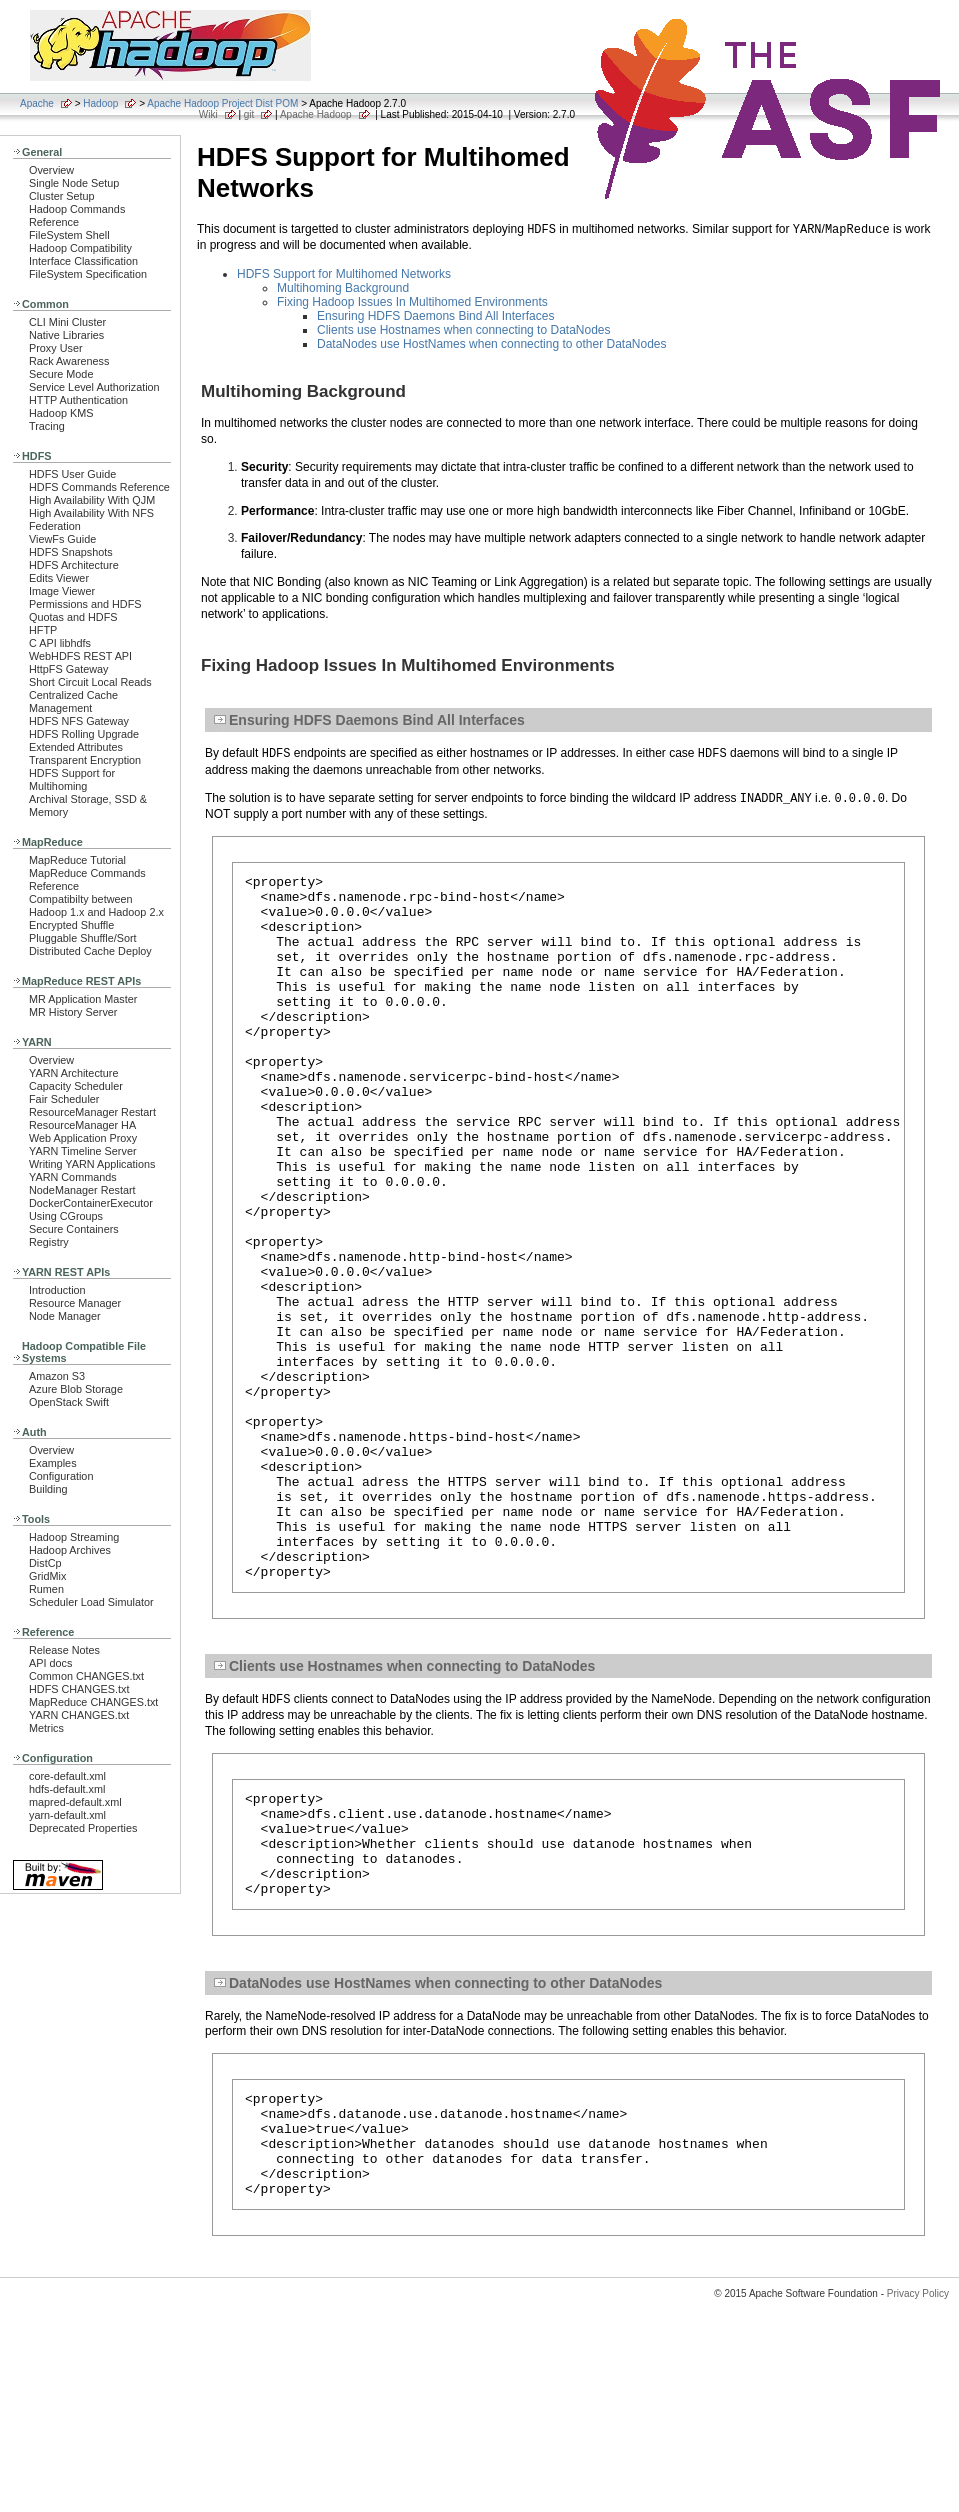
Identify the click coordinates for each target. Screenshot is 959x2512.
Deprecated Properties (83, 1828)
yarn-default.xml (67, 1815)
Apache (37, 103)
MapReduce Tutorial (77, 860)
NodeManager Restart (82, 1190)
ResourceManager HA (82, 1125)
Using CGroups (66, 1216)
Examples (53, 1463)
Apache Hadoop (316, 114)
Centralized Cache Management (73, 701)
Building (48, 1489)
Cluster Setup (62, 196)
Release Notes (64, 1650)
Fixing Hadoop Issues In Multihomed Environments (412, 302)
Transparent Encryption (85, 760)
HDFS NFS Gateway (79, 721)
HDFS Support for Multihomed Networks (344, 274)
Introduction (57, 1290)
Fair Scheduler (64, 1099)
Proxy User (56, 348)
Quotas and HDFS (73, 617)
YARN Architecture (73, 1073)
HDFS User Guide (72, 474)
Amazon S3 (57, 1376)
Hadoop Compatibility (80, 248)
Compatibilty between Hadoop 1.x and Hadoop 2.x (96, 905)
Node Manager (65, 1316)
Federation (55, 526)
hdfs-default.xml (67, 1789)
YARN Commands (73, 1177)
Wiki (208, 114)
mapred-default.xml (75, 1802)
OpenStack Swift (69, 1402)
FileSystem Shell (69, 235)
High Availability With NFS (91, 513)
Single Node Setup (74, 183)
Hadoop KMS (61, 413)
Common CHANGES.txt (86, 1676)
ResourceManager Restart (92, 1112)
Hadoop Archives (70, 1550)
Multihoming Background (343, 288)
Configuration (61, 1476)
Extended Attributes (76, 747)
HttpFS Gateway (68, 669)
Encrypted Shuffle (71, 925)
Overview (51, 170)
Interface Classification (83, 261)
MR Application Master (83, 999)
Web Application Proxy (83, 1138)
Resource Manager (75, 1303)
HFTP (43, 630)
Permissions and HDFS (85, 604)
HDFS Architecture (74, 565)
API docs (50, 1663)
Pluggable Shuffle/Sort (83, 938)
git (249, 114)
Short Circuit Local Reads (90, 682)
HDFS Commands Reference (99, 487)
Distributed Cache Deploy (90, 951)
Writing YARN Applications (92, 1164)
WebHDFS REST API (80, 656)
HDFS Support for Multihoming (72, 779)
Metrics (46, 1728)
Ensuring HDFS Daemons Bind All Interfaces (435, 316)
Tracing (47, 426)
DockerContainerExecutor (91, 1203)
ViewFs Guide (62, 539)
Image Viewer (62, 591)
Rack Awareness (69, 361)
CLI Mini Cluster (67, 322)
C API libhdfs (60, 643)
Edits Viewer (59, 578)
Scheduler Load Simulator (91, 1602)
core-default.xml (67, 1776)
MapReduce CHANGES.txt (93, 1702)
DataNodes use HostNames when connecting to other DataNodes (492, 344)
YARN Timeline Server (83, 1151)
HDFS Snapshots (71, 552)
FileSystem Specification (88, 274)
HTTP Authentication (78, 400)
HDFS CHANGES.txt (79, 1689)
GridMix (47, 1576)
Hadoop (100, 103)
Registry (49, 1242)
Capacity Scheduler (76, 1086)
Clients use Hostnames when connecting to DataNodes (464, 330)
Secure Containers (74, 1229)
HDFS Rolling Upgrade (84, 734)
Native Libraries (66, 335)
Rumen (46, 1589)
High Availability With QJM (92, 500)
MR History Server (73, 1012)
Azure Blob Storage (76, 1389)
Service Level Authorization (94, 387)
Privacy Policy (918, 2476)
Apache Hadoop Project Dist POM (222, 103)
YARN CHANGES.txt (79, 1715)
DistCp (45, 1563)
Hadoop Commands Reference (77, 215)
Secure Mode (61, 374)
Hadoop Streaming (74, 1537)
